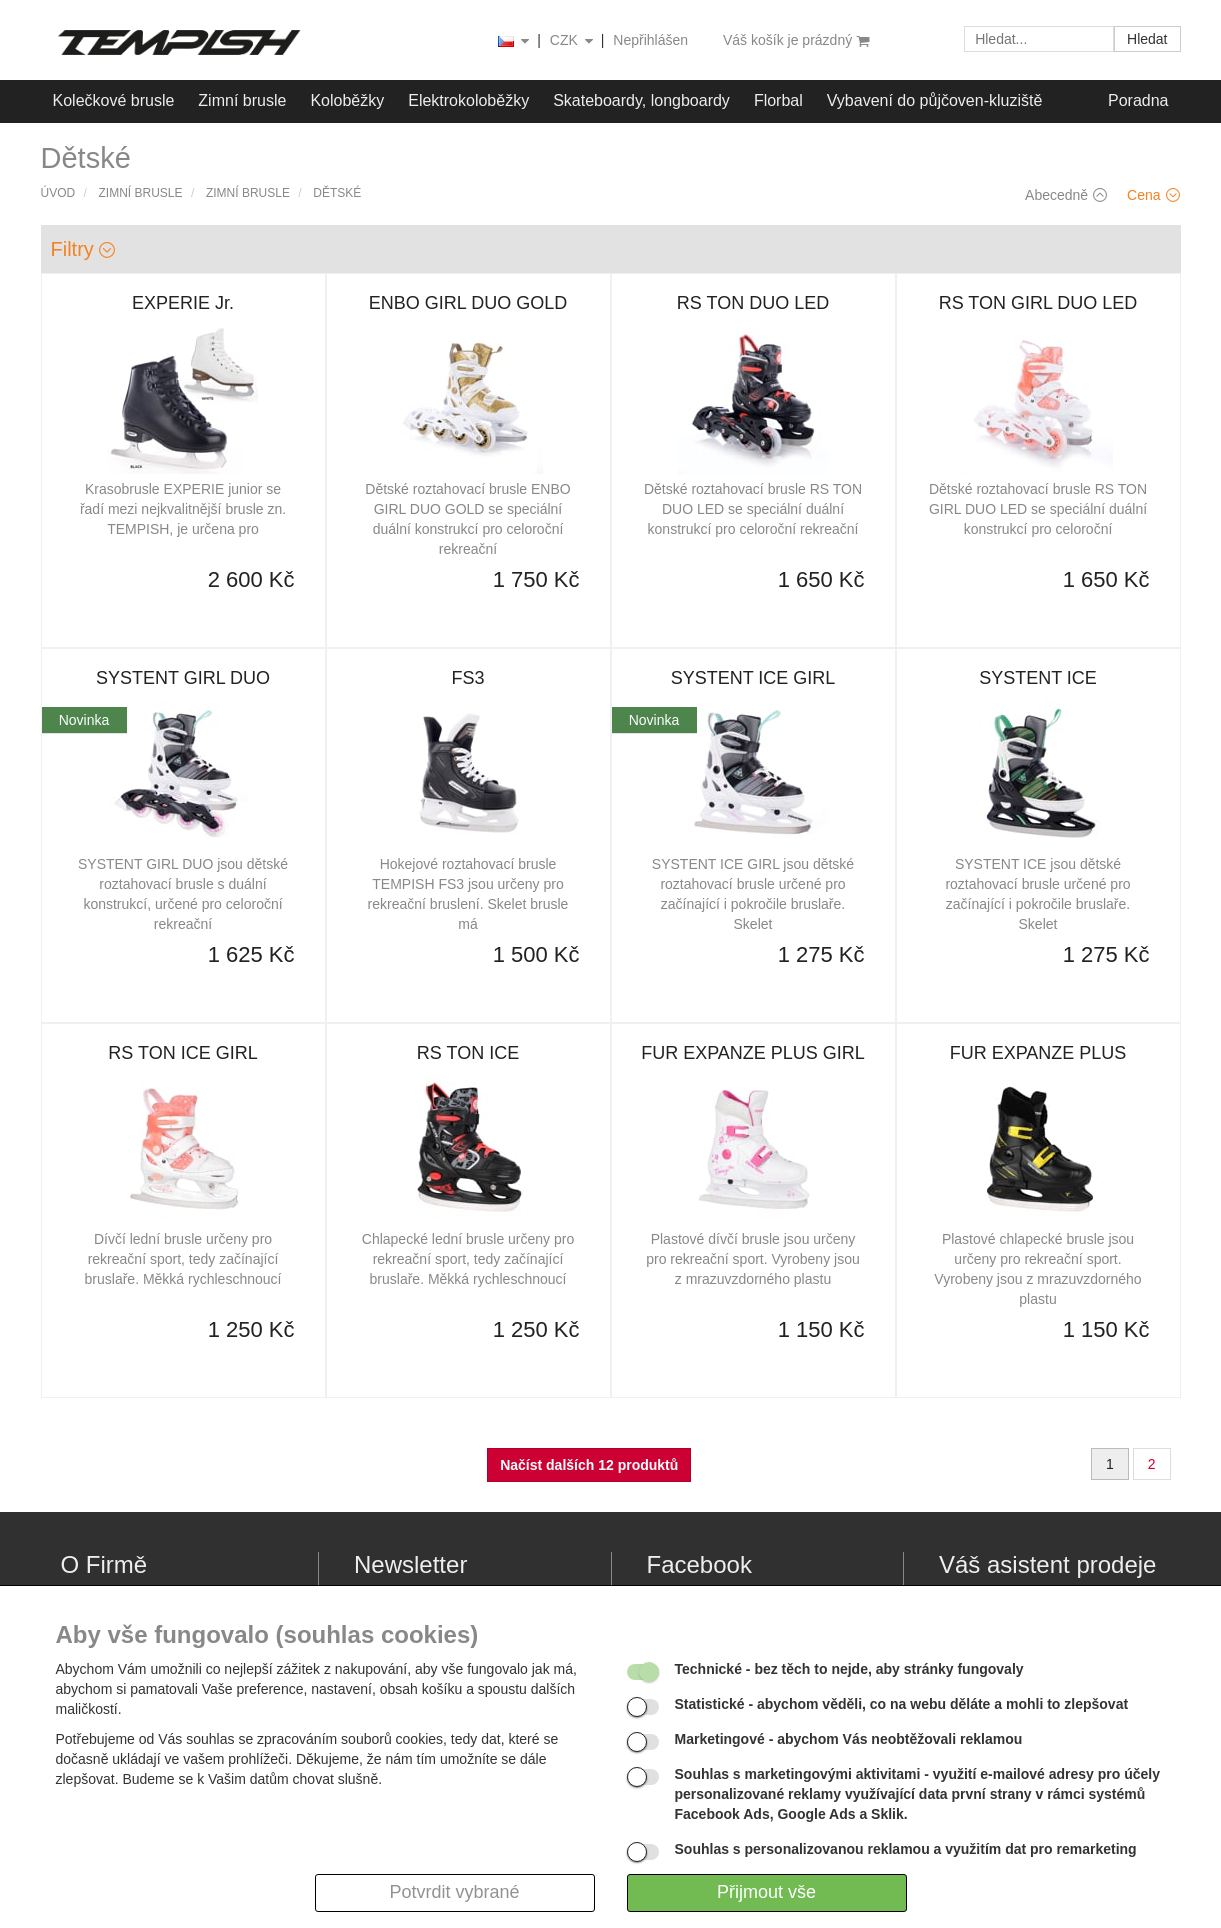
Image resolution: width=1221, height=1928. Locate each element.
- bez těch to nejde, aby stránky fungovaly (849, 1669)
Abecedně (1066, 195)
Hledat (1147, 39)
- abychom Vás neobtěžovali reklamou (849, 1739)
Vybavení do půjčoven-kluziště (935, 100)
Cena (1153, 195)
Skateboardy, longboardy (641, 100)
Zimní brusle (242, 100)
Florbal (778, 100)
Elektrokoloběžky (468, 100)
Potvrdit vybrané (454, 1892)
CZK (573, 41)
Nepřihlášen (650, 40)
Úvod (58, 193)
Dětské (337, 193)
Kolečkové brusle (114, 100)
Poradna (1138, 100)
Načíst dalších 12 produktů (589, 1465)
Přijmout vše (766, 1892)
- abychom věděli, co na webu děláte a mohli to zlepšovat (902, 1704)
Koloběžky (347, 100)
